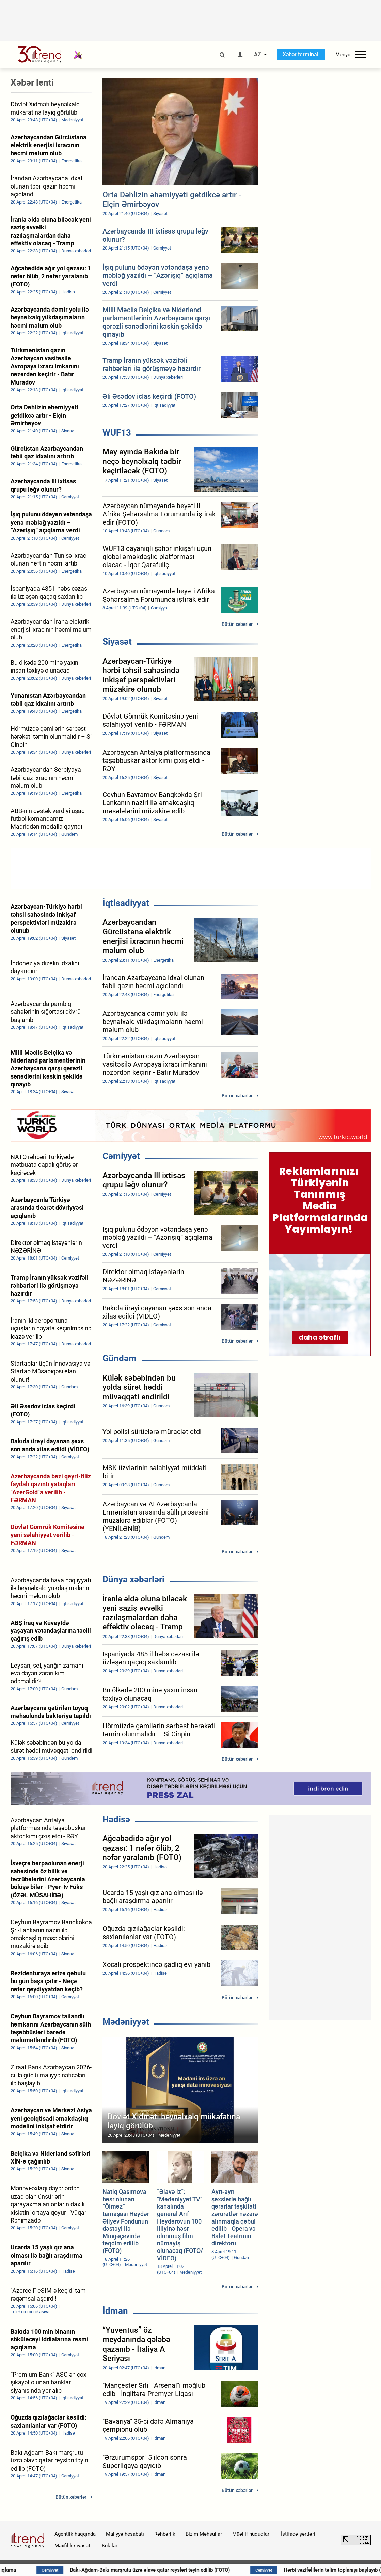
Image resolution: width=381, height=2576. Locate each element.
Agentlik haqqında (75, 2534)
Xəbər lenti (32, 82)
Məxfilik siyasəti (73, 2546)
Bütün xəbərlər (237, 624)
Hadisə (116, 1819)
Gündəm (119, 1358)
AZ (257, 54)
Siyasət (117, 641)
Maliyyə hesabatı (125, 2534)
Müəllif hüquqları (251, 2534)
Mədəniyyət (125, 2022)
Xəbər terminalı (301, 54)
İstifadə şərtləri (298, 2534)
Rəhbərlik (164, 2534)
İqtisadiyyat (125, 903)
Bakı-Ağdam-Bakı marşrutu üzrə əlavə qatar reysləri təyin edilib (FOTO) (191, 2570)
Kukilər (109, 2546)
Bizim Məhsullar (204, 2534)
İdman (115, 2311)
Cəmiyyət (121, 1156)
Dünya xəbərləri (133, 1579)
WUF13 (116, 432)
